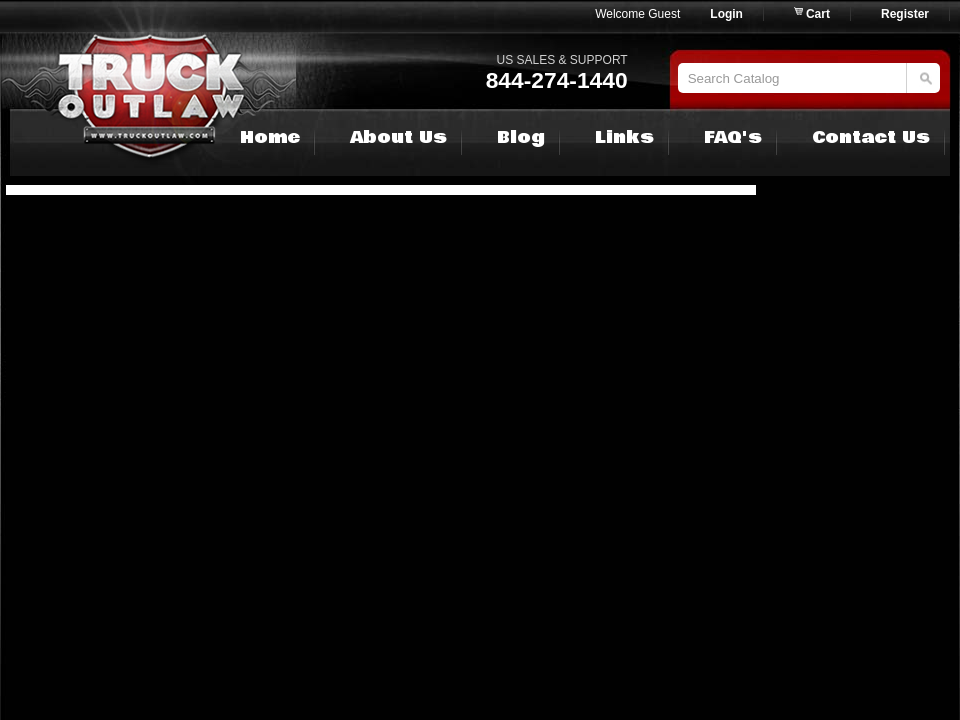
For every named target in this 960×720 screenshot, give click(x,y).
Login (726, 14)
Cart (818, 14)
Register (905, 14)
